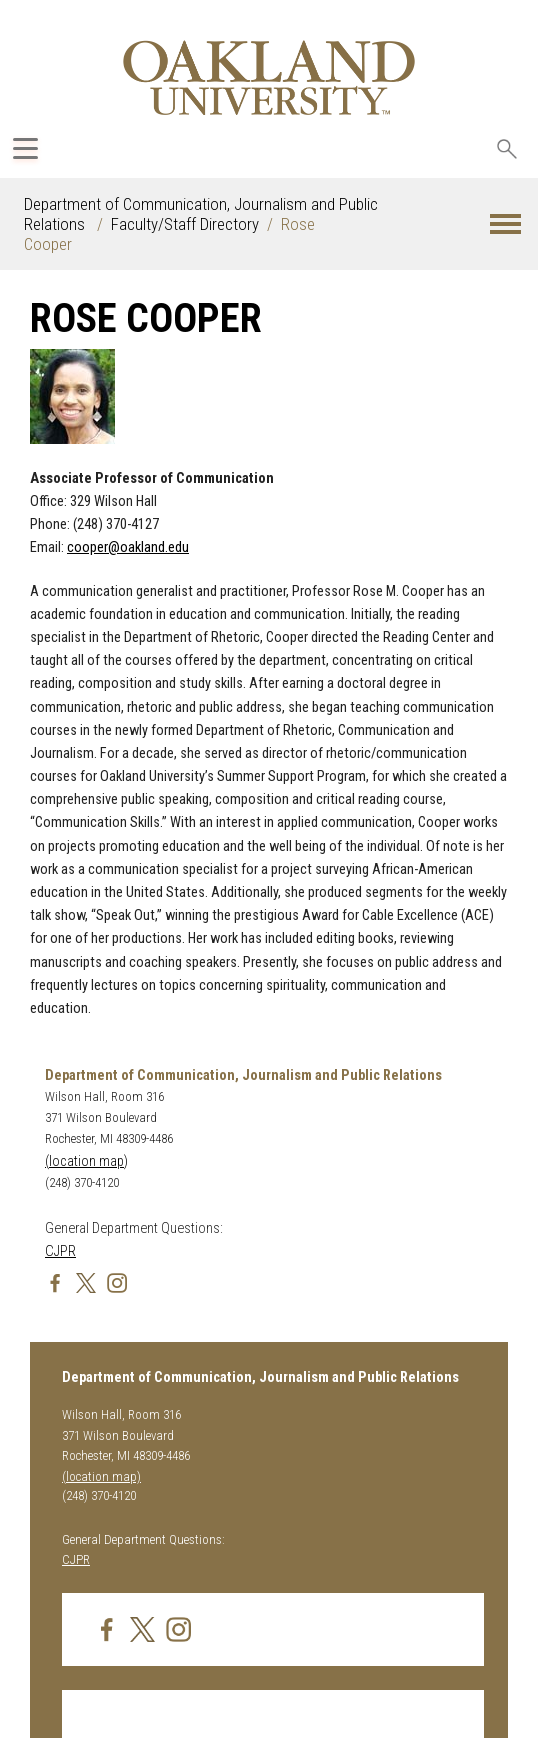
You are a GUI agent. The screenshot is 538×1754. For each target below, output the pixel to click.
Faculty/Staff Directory (185, 224)
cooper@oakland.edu (128, 547)
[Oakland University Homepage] (269, 77)
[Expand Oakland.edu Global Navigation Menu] (25, 148)
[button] (505, 224)
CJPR (60, 1251)
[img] (55, 1282)
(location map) (86, 1161)
